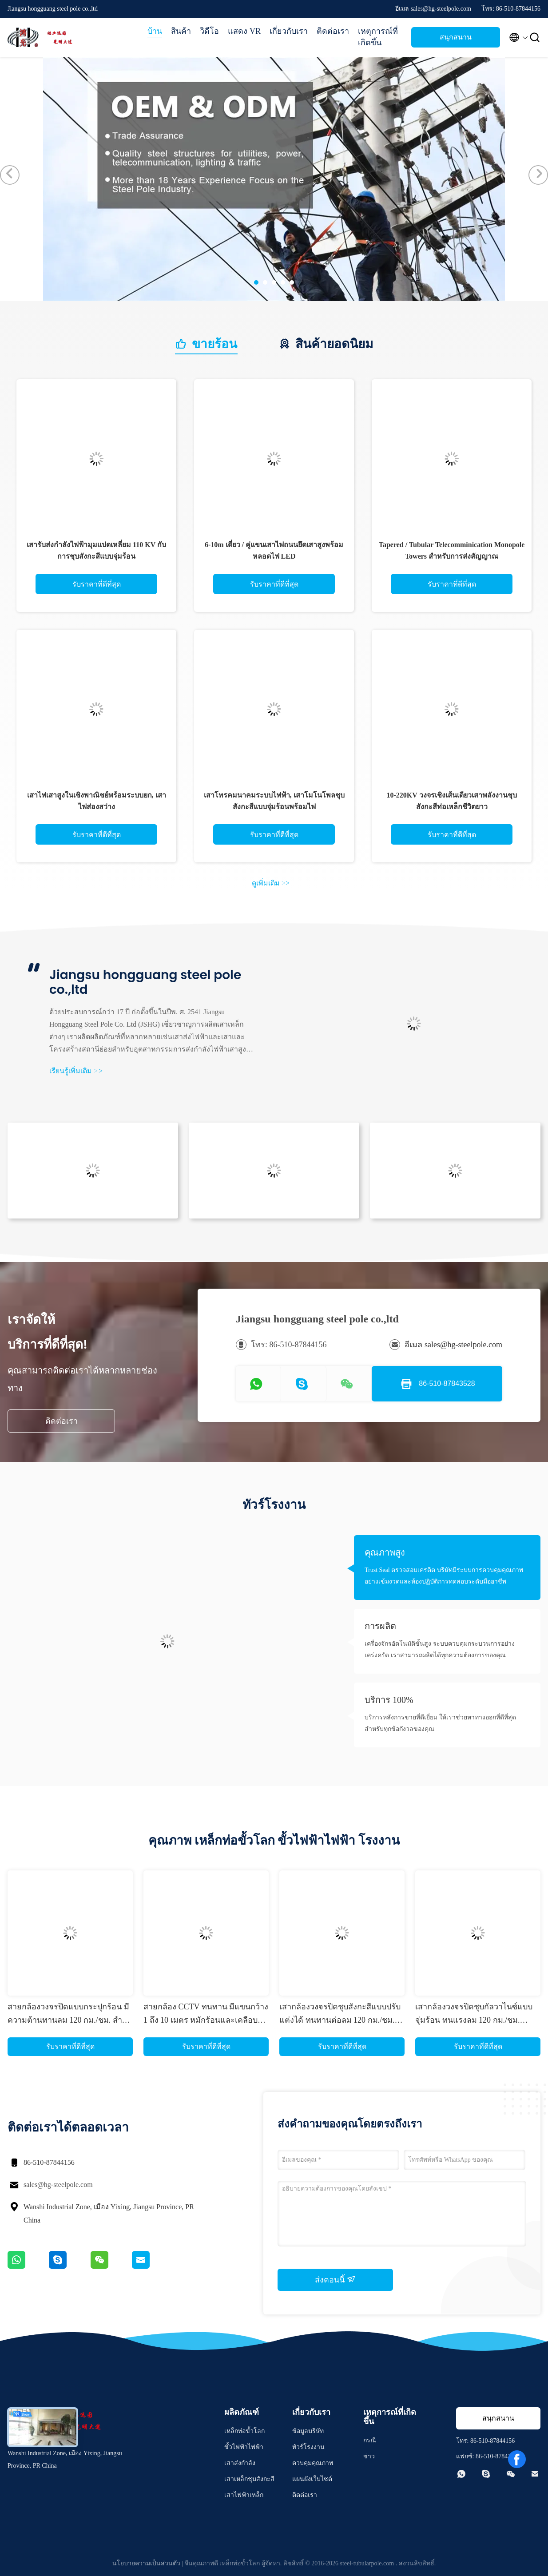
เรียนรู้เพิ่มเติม (76, 1071)
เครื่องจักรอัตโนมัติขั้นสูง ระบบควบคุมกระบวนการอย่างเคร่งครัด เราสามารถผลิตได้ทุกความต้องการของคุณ (440, 1649)
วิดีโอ (209, 31)
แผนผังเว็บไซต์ (312, 2479)
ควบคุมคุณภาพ (312, 2463)
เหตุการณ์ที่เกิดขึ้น (378, 37)
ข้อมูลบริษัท (308, 2431)
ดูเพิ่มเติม (271, 883)
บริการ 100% (389, 1700)
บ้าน (154, 31)
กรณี (369, 2440)
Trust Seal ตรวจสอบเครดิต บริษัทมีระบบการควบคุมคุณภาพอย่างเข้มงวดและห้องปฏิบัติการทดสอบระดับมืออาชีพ (444, 1576)
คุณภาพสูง (385, 1552)
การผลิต (380, 1626)
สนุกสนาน (456, 37)
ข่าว (369, 2456)
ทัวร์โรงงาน (308, 2447)
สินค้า (181, 31)
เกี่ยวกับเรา (289, 31)
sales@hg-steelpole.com (58, 2184)
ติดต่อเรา (333, 31)
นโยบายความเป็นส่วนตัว (146, 2563)
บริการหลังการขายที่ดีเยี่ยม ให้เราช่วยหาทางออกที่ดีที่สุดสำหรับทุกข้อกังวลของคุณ (440, 1723)
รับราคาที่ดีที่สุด (96, 584)
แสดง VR (244, 31)
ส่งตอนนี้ (335, 2279)
